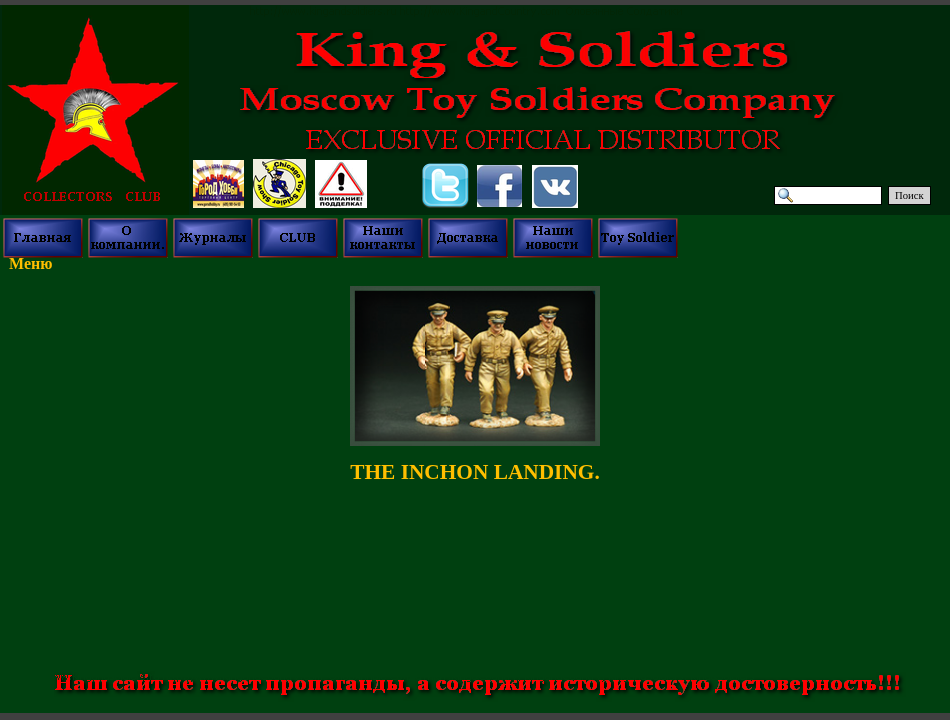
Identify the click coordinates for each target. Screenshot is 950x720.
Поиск (909, 195)
